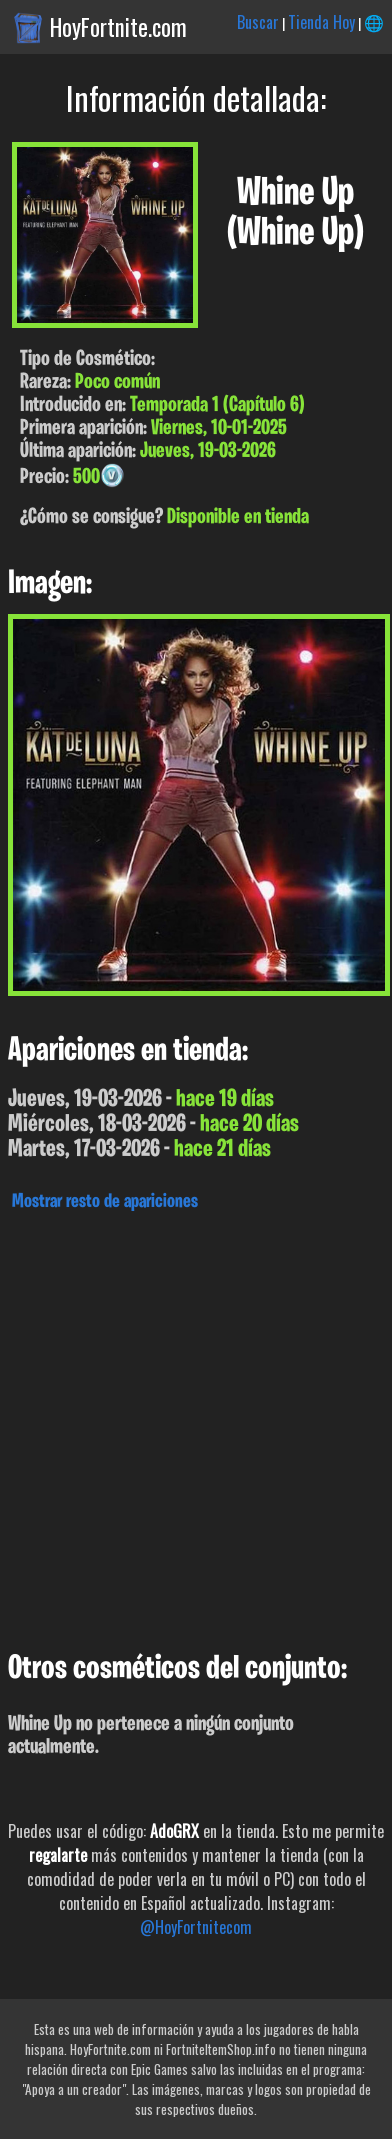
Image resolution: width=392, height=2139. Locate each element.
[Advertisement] (196, 1426)
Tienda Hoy (321, 22)
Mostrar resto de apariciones (105, 1202)
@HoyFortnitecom (196, 1927)
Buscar (258, 22)
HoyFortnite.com (118, 27)
